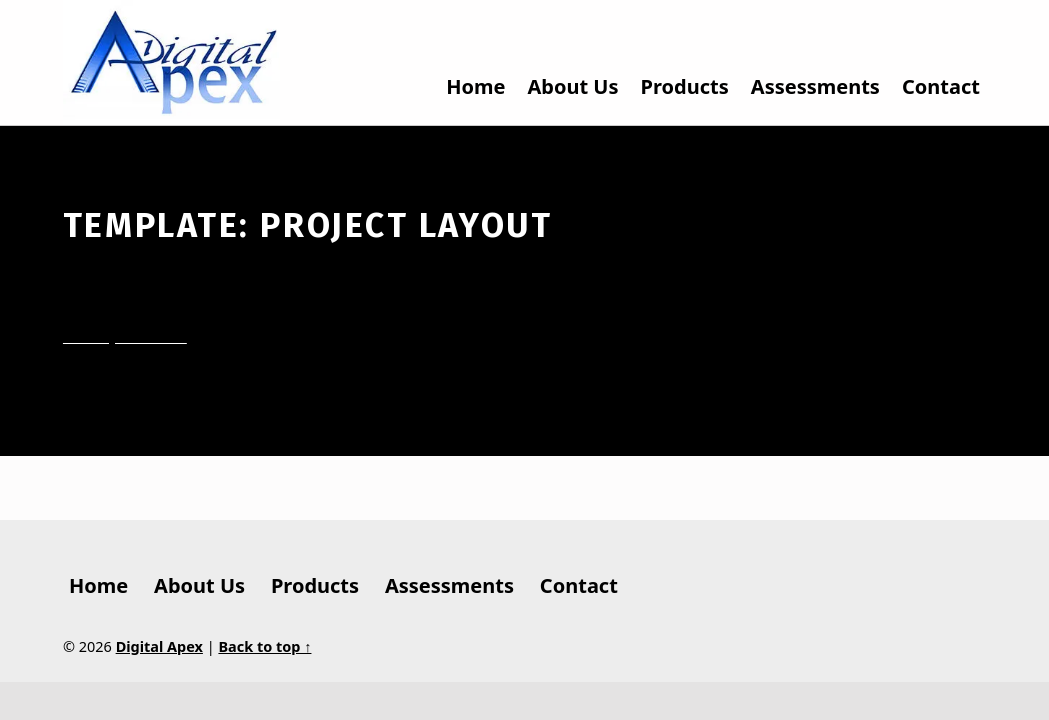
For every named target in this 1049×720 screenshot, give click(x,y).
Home (475, 86)
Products (685, 86)
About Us (573, 86)
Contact (941, 86)
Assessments (815, 86)
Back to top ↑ (264, 646)
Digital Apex (159, 646)
